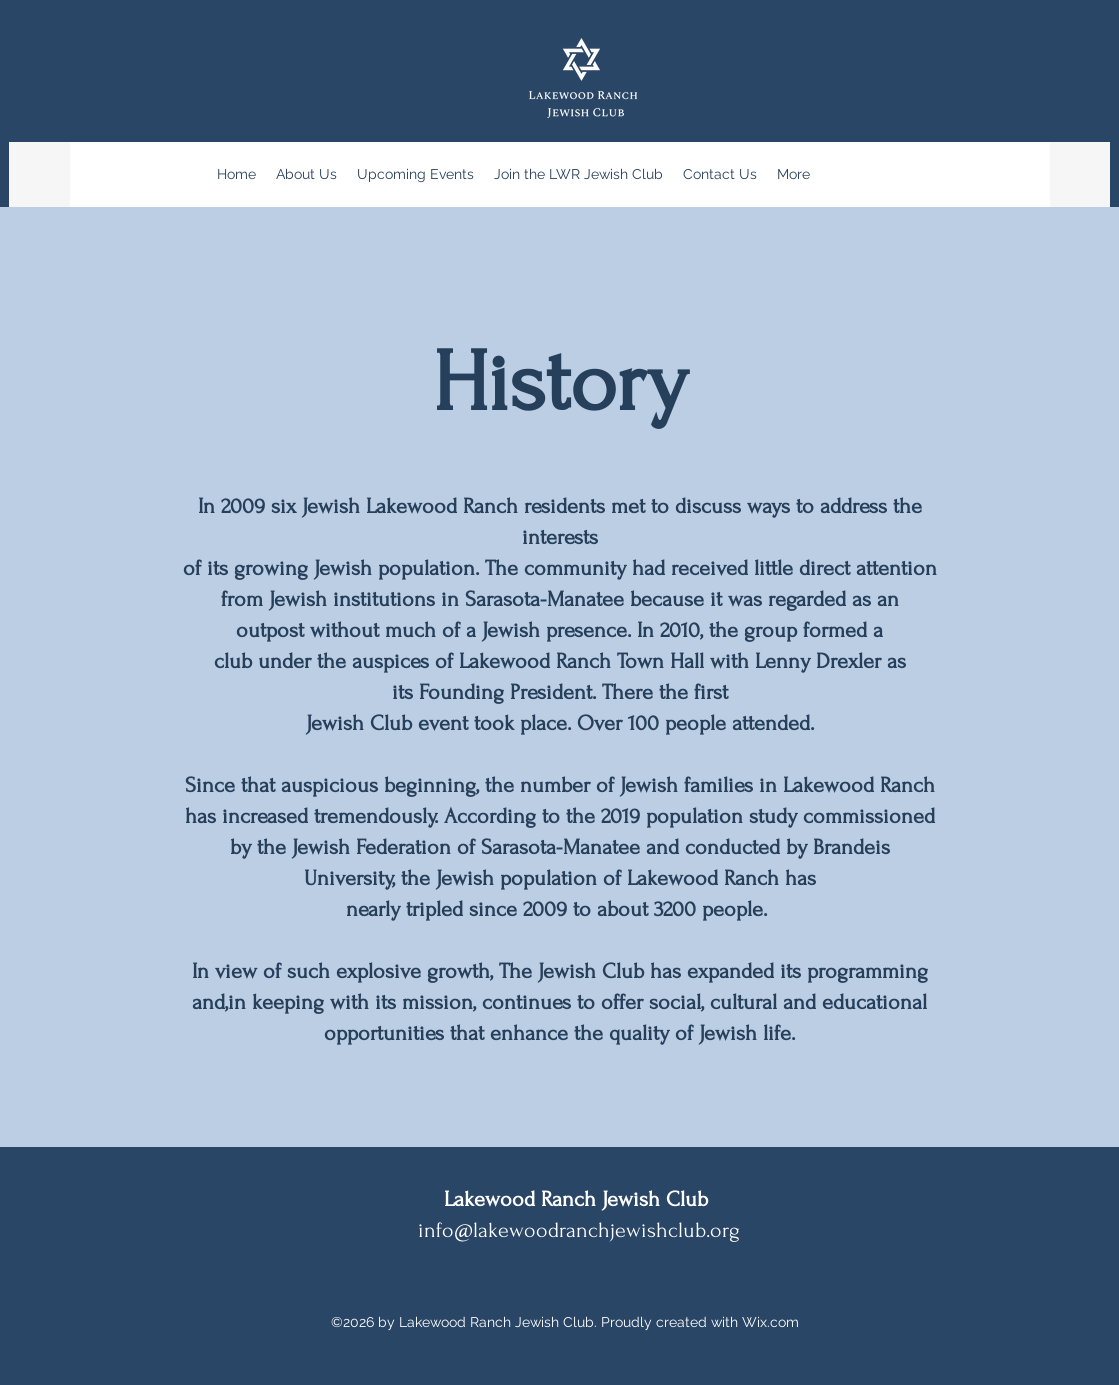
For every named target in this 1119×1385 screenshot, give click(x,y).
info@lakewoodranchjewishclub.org (579, 1230)
